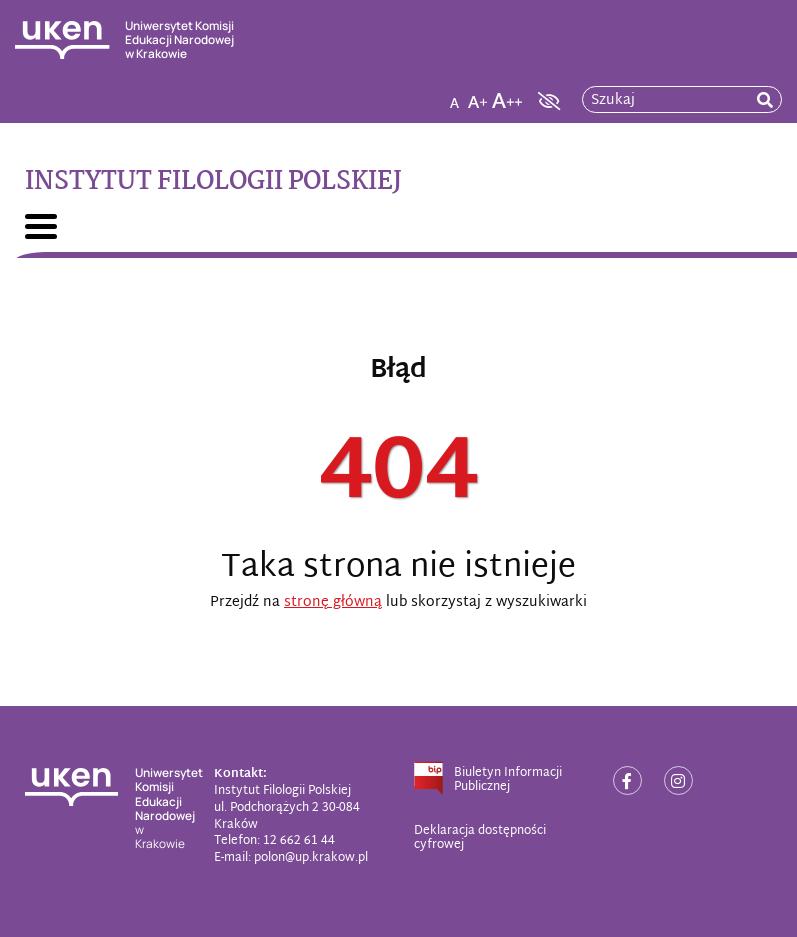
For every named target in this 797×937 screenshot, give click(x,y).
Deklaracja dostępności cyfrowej (480, 838)
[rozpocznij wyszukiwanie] (765, 100)
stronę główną (333, 602)
